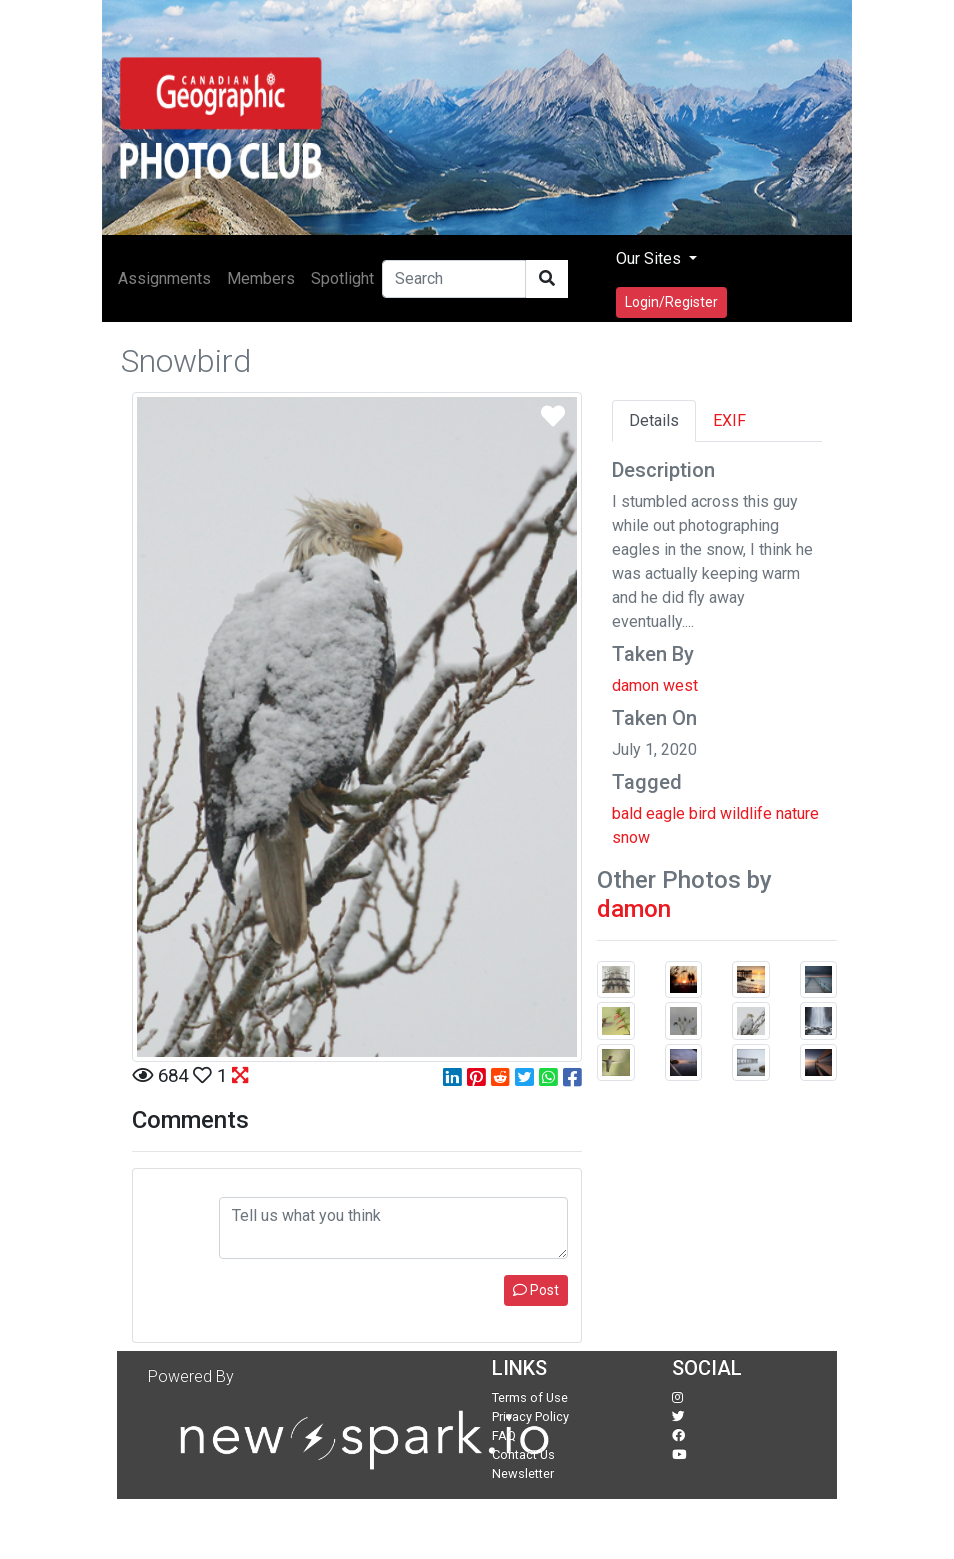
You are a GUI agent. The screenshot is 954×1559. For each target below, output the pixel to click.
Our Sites (650, 258)
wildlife (746, 813)
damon (634, 909)
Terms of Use (530, 1397)
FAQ (504, 1435)
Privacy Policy (530, 1416)
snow (631, 837)
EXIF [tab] (729, 420)
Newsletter (523, 1473)
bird (702, 813)
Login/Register (671, 302)
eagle (665, 813)
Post (536, 1290)
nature (797, 813)
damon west (655, 685)
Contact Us (523, 1454)
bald (627, 813)
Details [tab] (654, 420)
